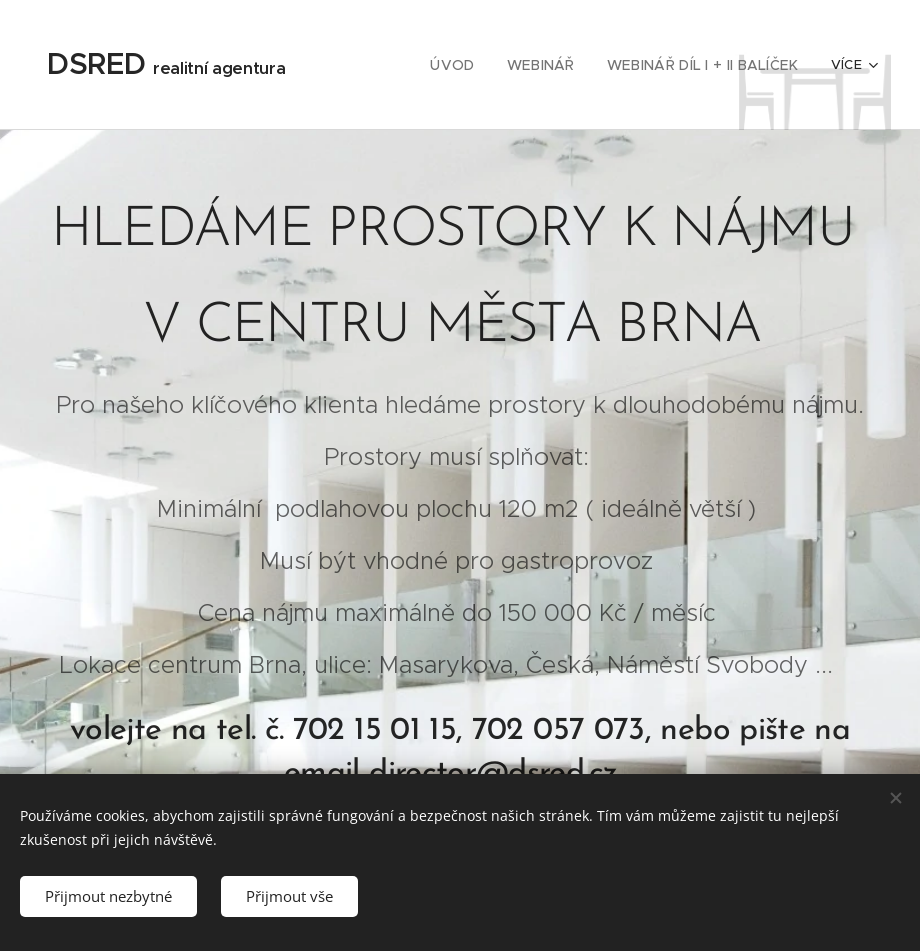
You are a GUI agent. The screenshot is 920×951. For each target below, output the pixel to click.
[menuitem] (474, 65)
